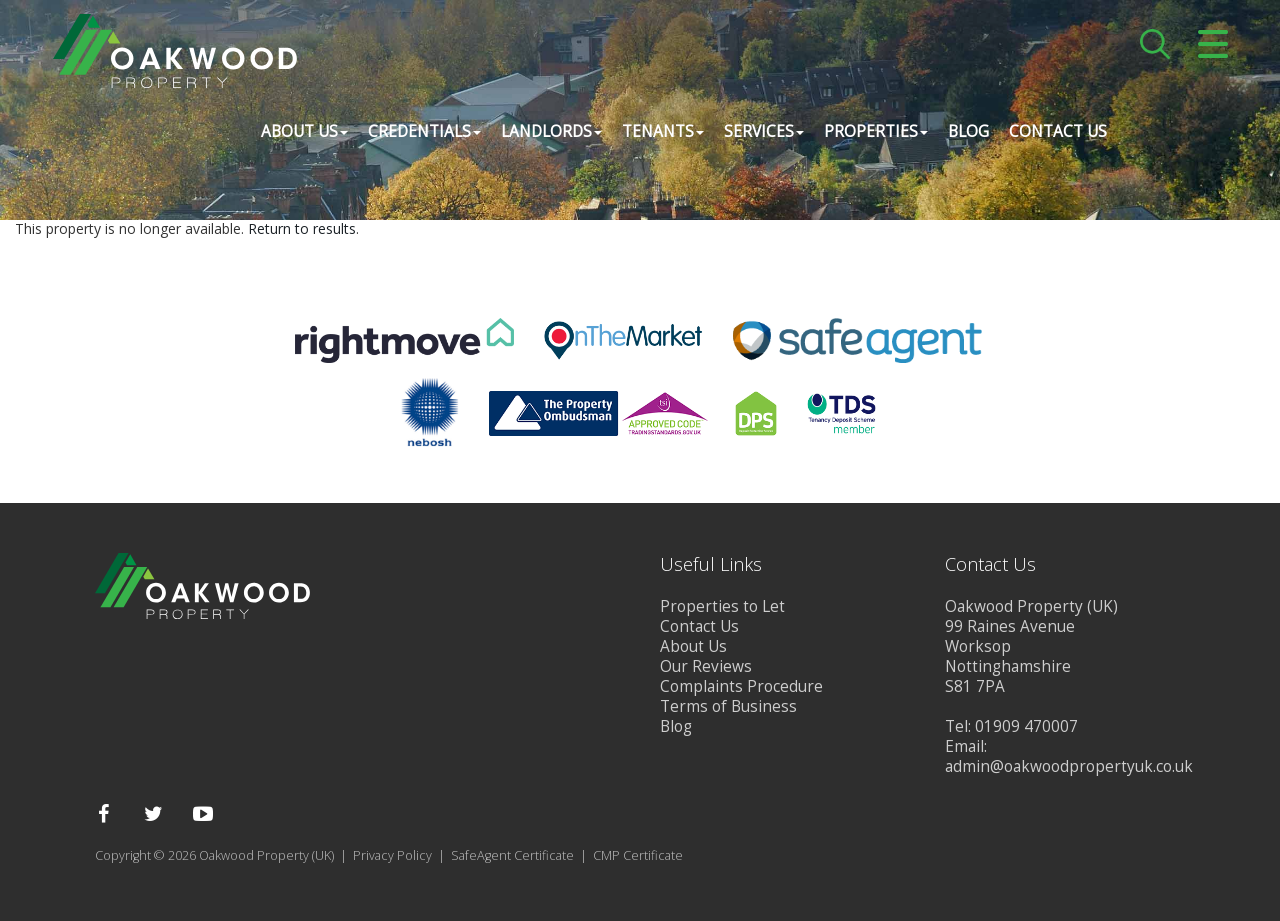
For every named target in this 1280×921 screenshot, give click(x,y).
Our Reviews (706, 666)
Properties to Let (722, 606)
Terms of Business (728, 706)
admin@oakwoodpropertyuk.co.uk (1069, 766)
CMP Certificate (638, 855)
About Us (693, 646)
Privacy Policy (392, 855)
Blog (966, 134)
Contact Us (1056, 134)
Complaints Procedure (741, 686)
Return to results (302, 228)
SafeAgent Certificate (512, 855)
